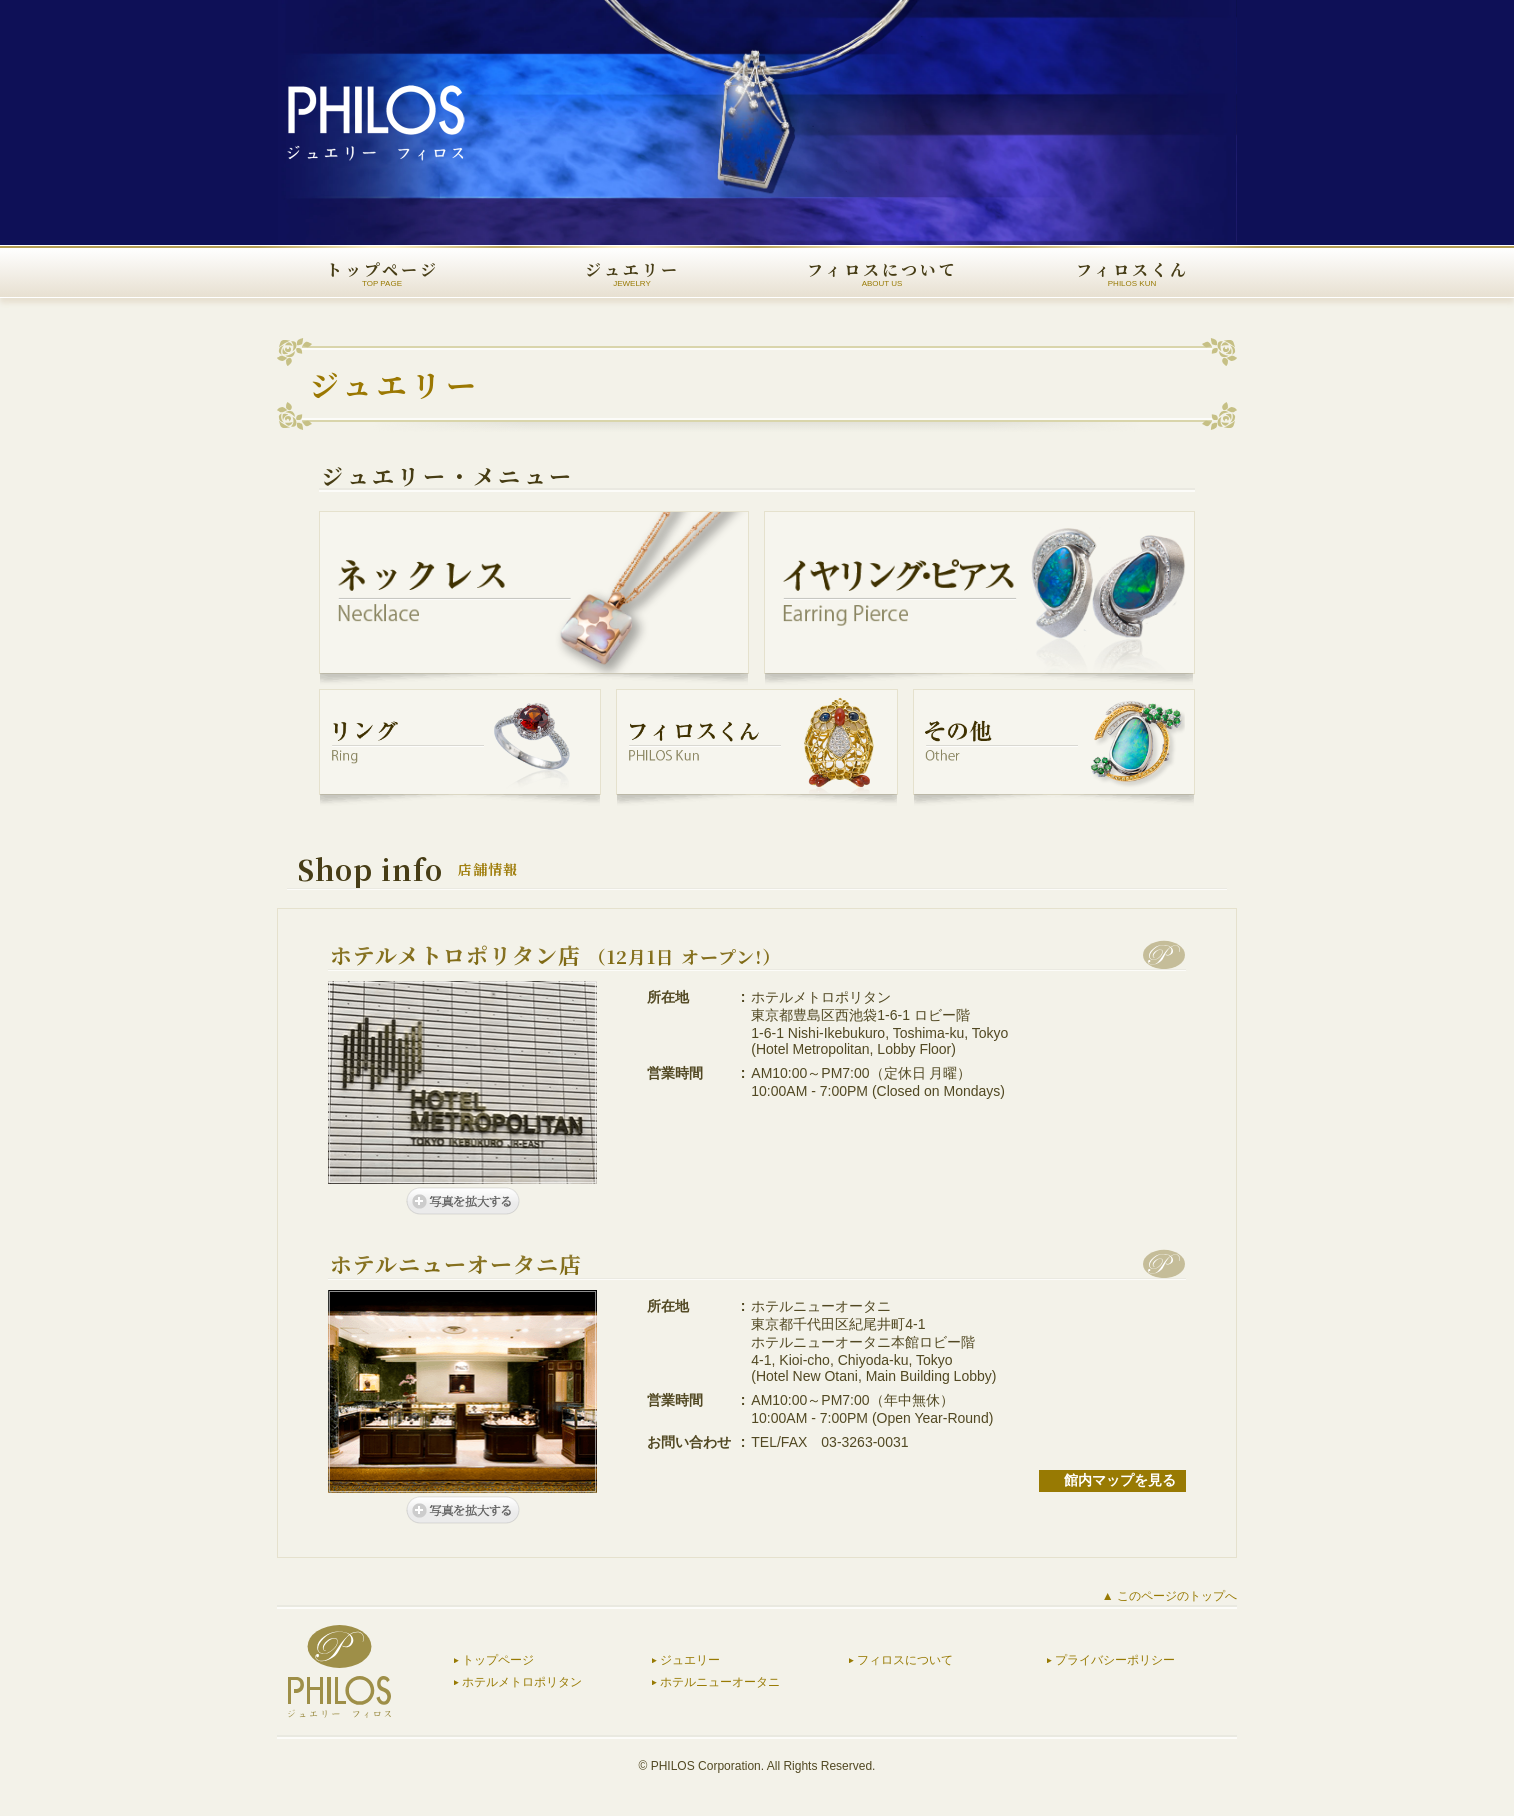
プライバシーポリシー (1115, 1660)
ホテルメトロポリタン (522, 1682)
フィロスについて (905, 1660)
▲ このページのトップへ (1169, 1596)
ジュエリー (690, 1660)
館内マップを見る (1120, 1480)
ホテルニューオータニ (720, 1682)
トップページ (498, 1660)
